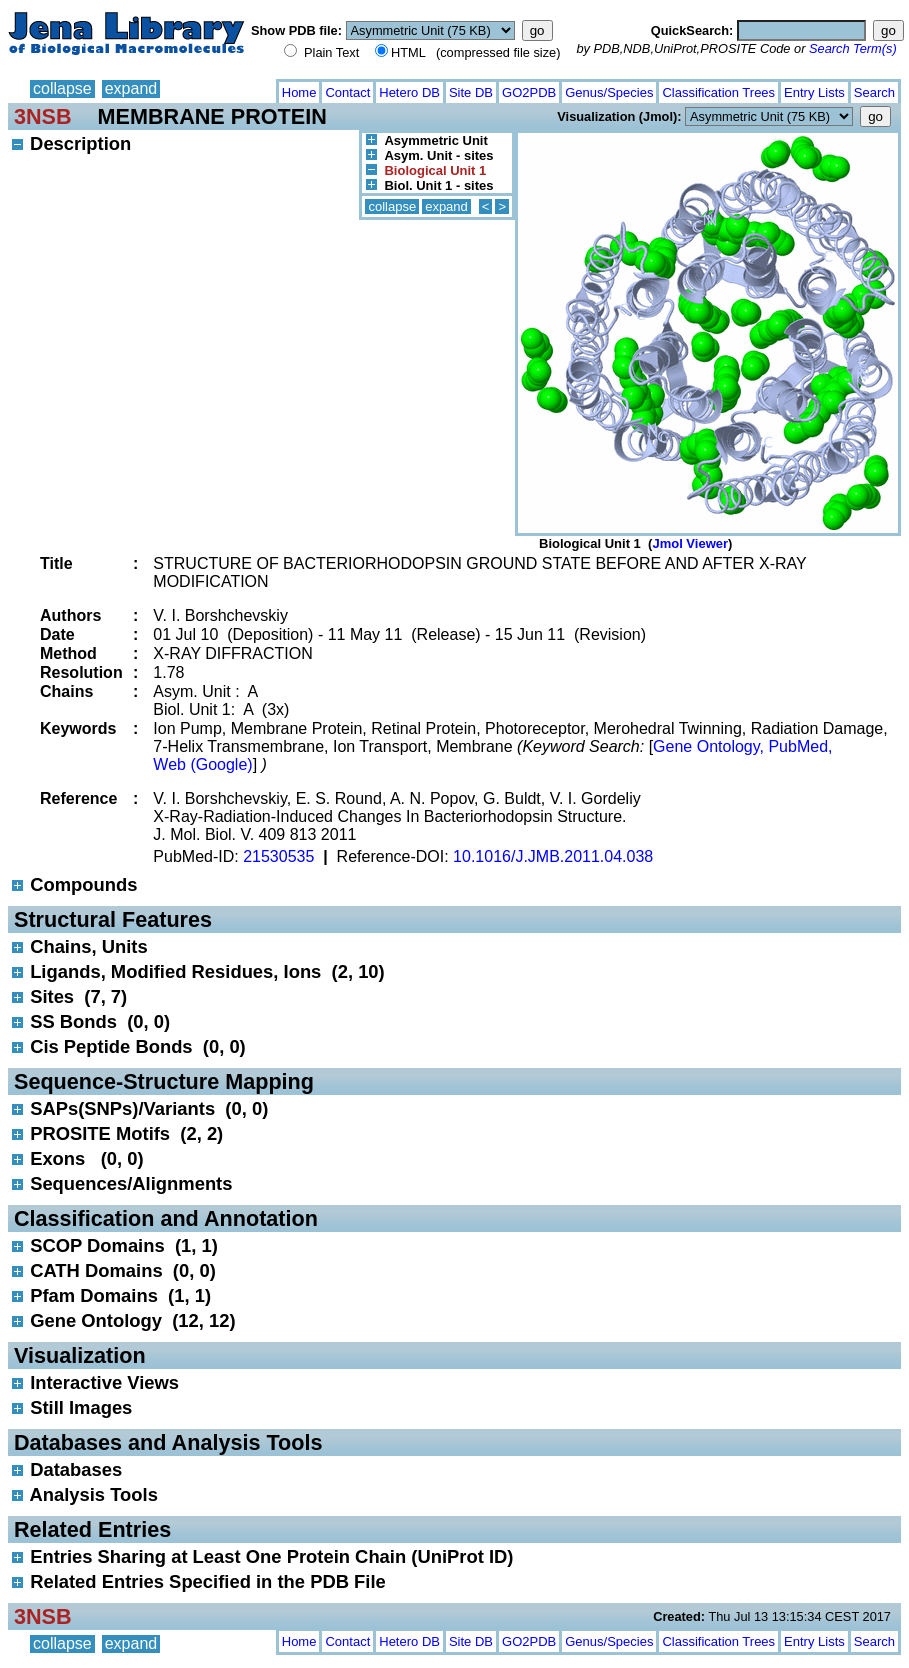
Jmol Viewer (690, 543)
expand (131, 88)
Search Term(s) (853, 48)
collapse (62, 88)
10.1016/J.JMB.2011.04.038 (553, 856)
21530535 (278, 856)
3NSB (43, 116)
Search (874, 92)
